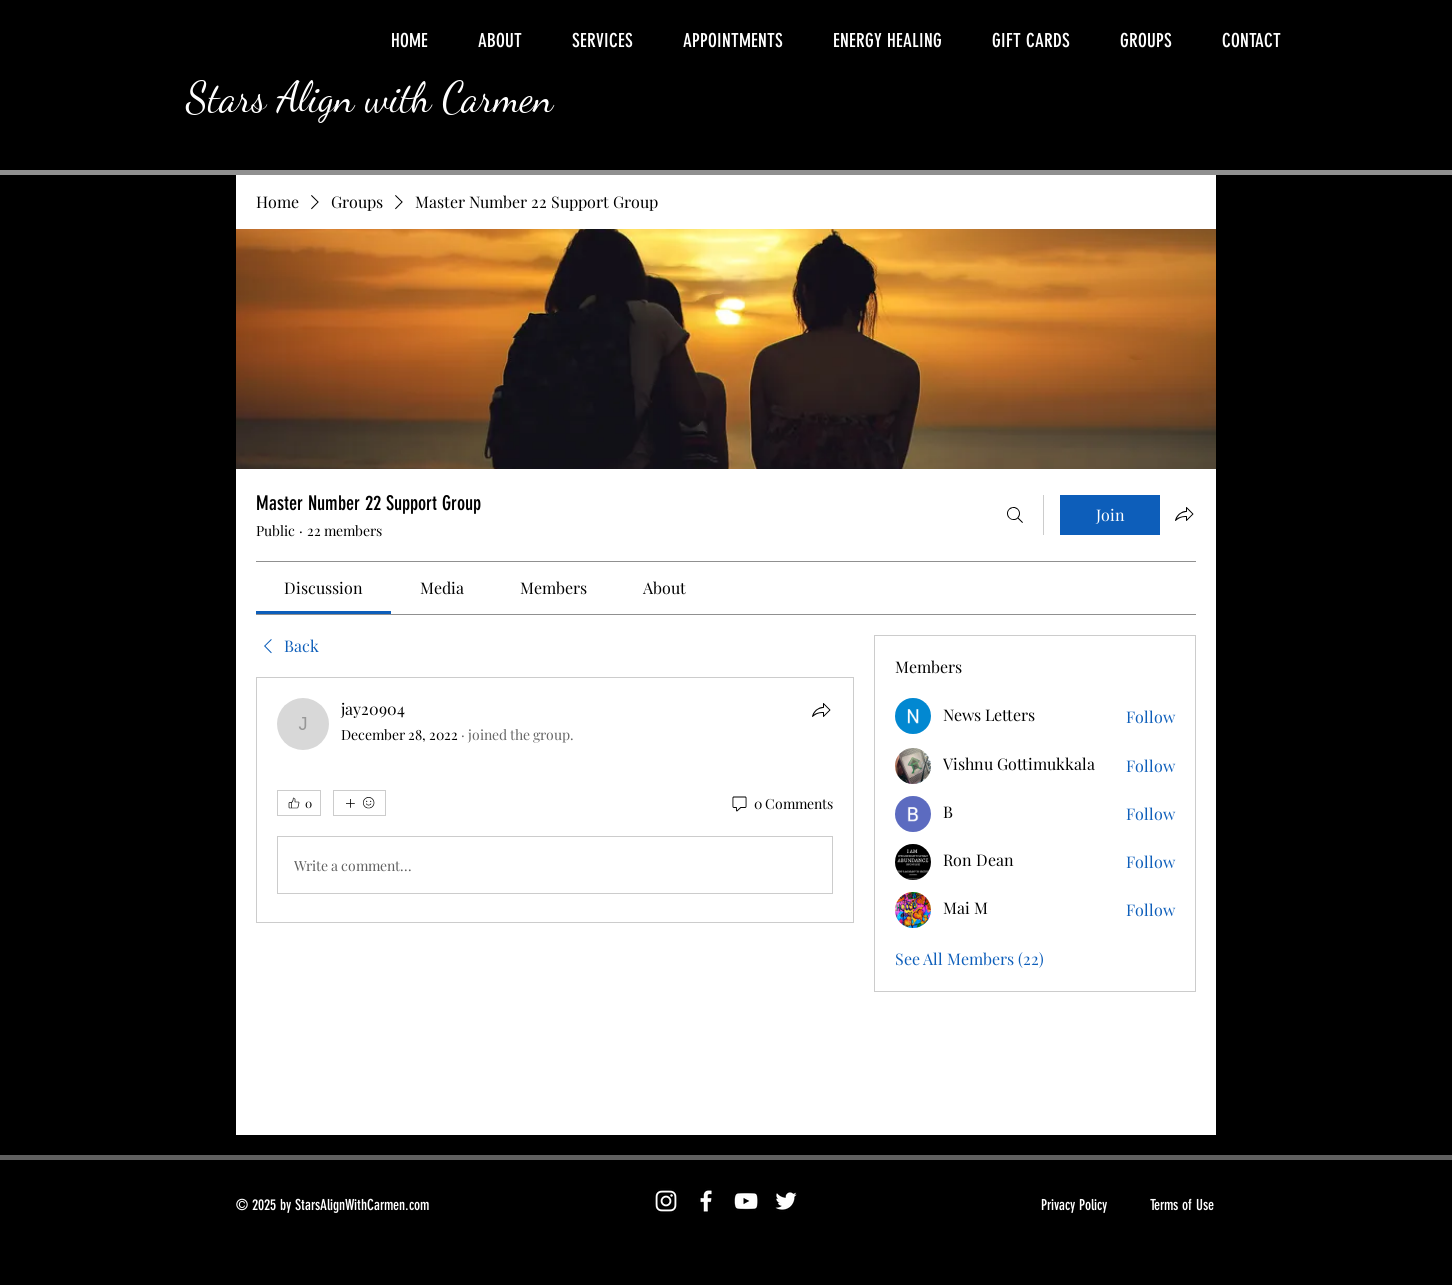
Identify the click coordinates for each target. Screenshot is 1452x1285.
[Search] (1015, 515)
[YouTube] (746, 1201)
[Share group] (1184, 514)
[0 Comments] (781, 804)
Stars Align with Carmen (369, 97)
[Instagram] (666, 1201)
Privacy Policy (1074, 1205)
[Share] (821, 710)
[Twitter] (786, 1201)
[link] (323, 587)
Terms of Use (1182, 1205)
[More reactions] (359, 803)
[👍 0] (299, 803)
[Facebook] (706, 1201)
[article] (555, 800)
